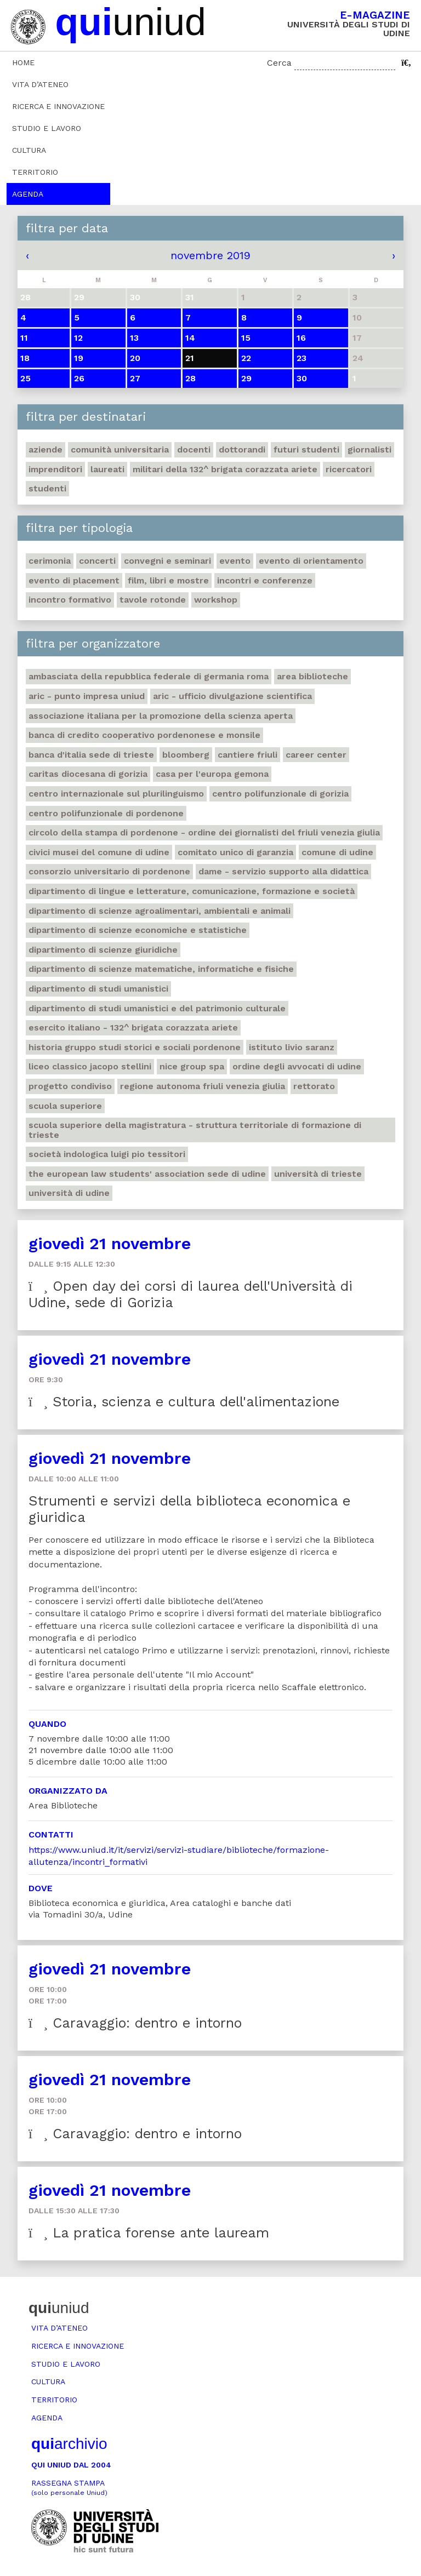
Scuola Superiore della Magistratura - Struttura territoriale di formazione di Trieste (195, 1130)
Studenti (47, 488)
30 (302, 378)
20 (135, 358)
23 (301, 358)
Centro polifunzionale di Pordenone (106, 813)
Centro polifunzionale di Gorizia (280, 793)
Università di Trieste (318, 1174)
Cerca (279, 63)
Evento (235, 561)
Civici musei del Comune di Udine (99, 852)
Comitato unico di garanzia (235, 852)
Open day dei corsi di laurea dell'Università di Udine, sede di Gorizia (190, 1294)
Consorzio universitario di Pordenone (109, 871)
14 (190, 338)
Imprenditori (55, 469)
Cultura (29, 150)
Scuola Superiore (65, 1106)
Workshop (215, 599)
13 (134, 338)
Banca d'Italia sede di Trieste (91, 754)
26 (79, 378)
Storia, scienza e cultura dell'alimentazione (184, 1402)
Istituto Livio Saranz (291, 1047)
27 (135, 378)
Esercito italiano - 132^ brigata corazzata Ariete (133, 1027)
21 (189, 358)
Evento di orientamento (311, 561)
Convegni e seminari (167, 561)
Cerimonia (50, 561)
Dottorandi (242, 449)
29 (246, 378)
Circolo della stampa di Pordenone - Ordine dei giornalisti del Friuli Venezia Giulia (204, 832)
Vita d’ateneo (40, 84)
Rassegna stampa (69, 2487)
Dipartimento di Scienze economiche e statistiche (138, 930)
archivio (69, 2443)
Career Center (316, 754)
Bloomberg (185, 754)
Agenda (27, 194)
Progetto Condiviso (70, 1086)
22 (246, 358)
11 (24, 338)
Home (23, 62)
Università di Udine (69, 1193)
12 (78, 338)
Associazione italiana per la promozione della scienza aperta (161, 716)
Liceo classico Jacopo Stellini (90, 1066)
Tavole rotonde (153, 599)
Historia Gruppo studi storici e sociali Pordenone (135, 1047)
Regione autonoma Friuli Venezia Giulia (202, 1086)
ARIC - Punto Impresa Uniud (87, 696)
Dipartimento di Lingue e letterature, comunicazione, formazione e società (192, 891)
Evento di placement (74, 580)
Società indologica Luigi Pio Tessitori (107, 1154)
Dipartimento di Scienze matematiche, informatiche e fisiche (161, 969)
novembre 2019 (210, 255)
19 (78, 358)
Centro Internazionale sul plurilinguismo (116, 793)
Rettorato (314, 1086)
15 (246, 338)
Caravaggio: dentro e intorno (135, 2023)
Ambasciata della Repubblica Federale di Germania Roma (149, 676)
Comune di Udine (337, 852)
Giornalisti (369, 449)
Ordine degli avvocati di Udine (296, 1066)
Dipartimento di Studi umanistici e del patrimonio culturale (157, 1008)
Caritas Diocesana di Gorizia (88, 774)
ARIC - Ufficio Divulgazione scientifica (232, 696)
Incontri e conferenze (264, 580)
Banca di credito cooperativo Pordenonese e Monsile (144, 735)
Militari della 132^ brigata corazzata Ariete (225, 469)
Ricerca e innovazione (58, 106)
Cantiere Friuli (247, 754)
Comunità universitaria (120, 449)
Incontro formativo (70, 599)
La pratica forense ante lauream (149, 2233)
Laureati (107, 469)
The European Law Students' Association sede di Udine (147, 1174)
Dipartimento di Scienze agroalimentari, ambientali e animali (160, 911)
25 (25, 378)
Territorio (35, 172)
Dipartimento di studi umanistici (98, 988)
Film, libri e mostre (168, 580)
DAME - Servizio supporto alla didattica (283, 871)
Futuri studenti (306, 449)
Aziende (45, 449)
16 (301, 338)
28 (190, 378)
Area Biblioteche (312, 676)
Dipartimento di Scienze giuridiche (103, 949)
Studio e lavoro (46, 128)
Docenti (193, 449)
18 (25, 358)
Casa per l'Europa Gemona (212, 774)
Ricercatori (349, 469)
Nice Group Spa (192, 1066)
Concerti (97, 561)
